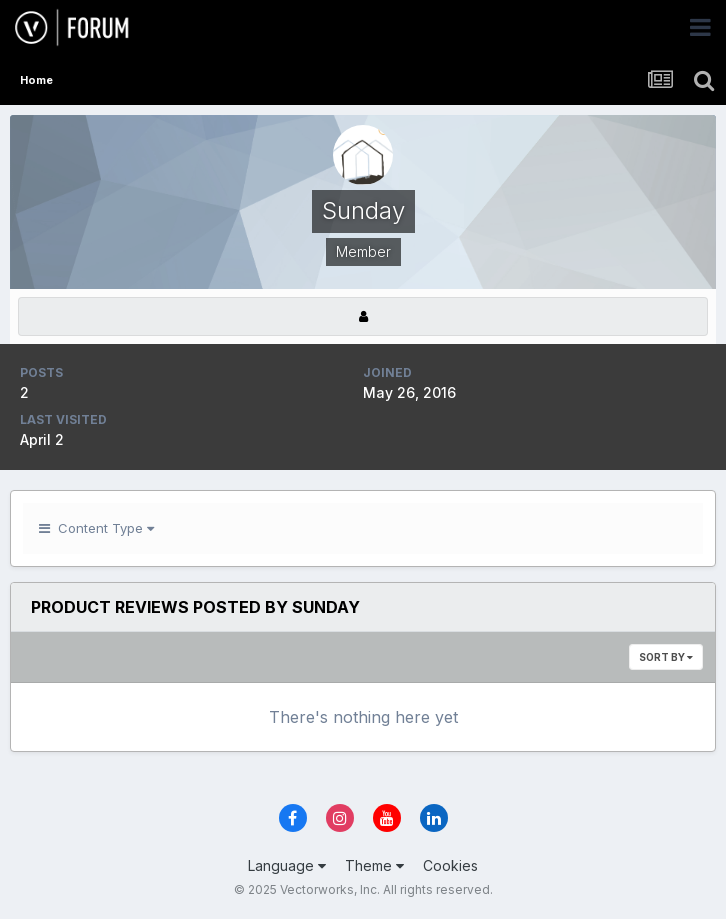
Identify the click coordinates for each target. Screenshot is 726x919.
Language (287, 865)
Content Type (96, 528)
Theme (374, 865)
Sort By (666, 657)
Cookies (450, 865)
